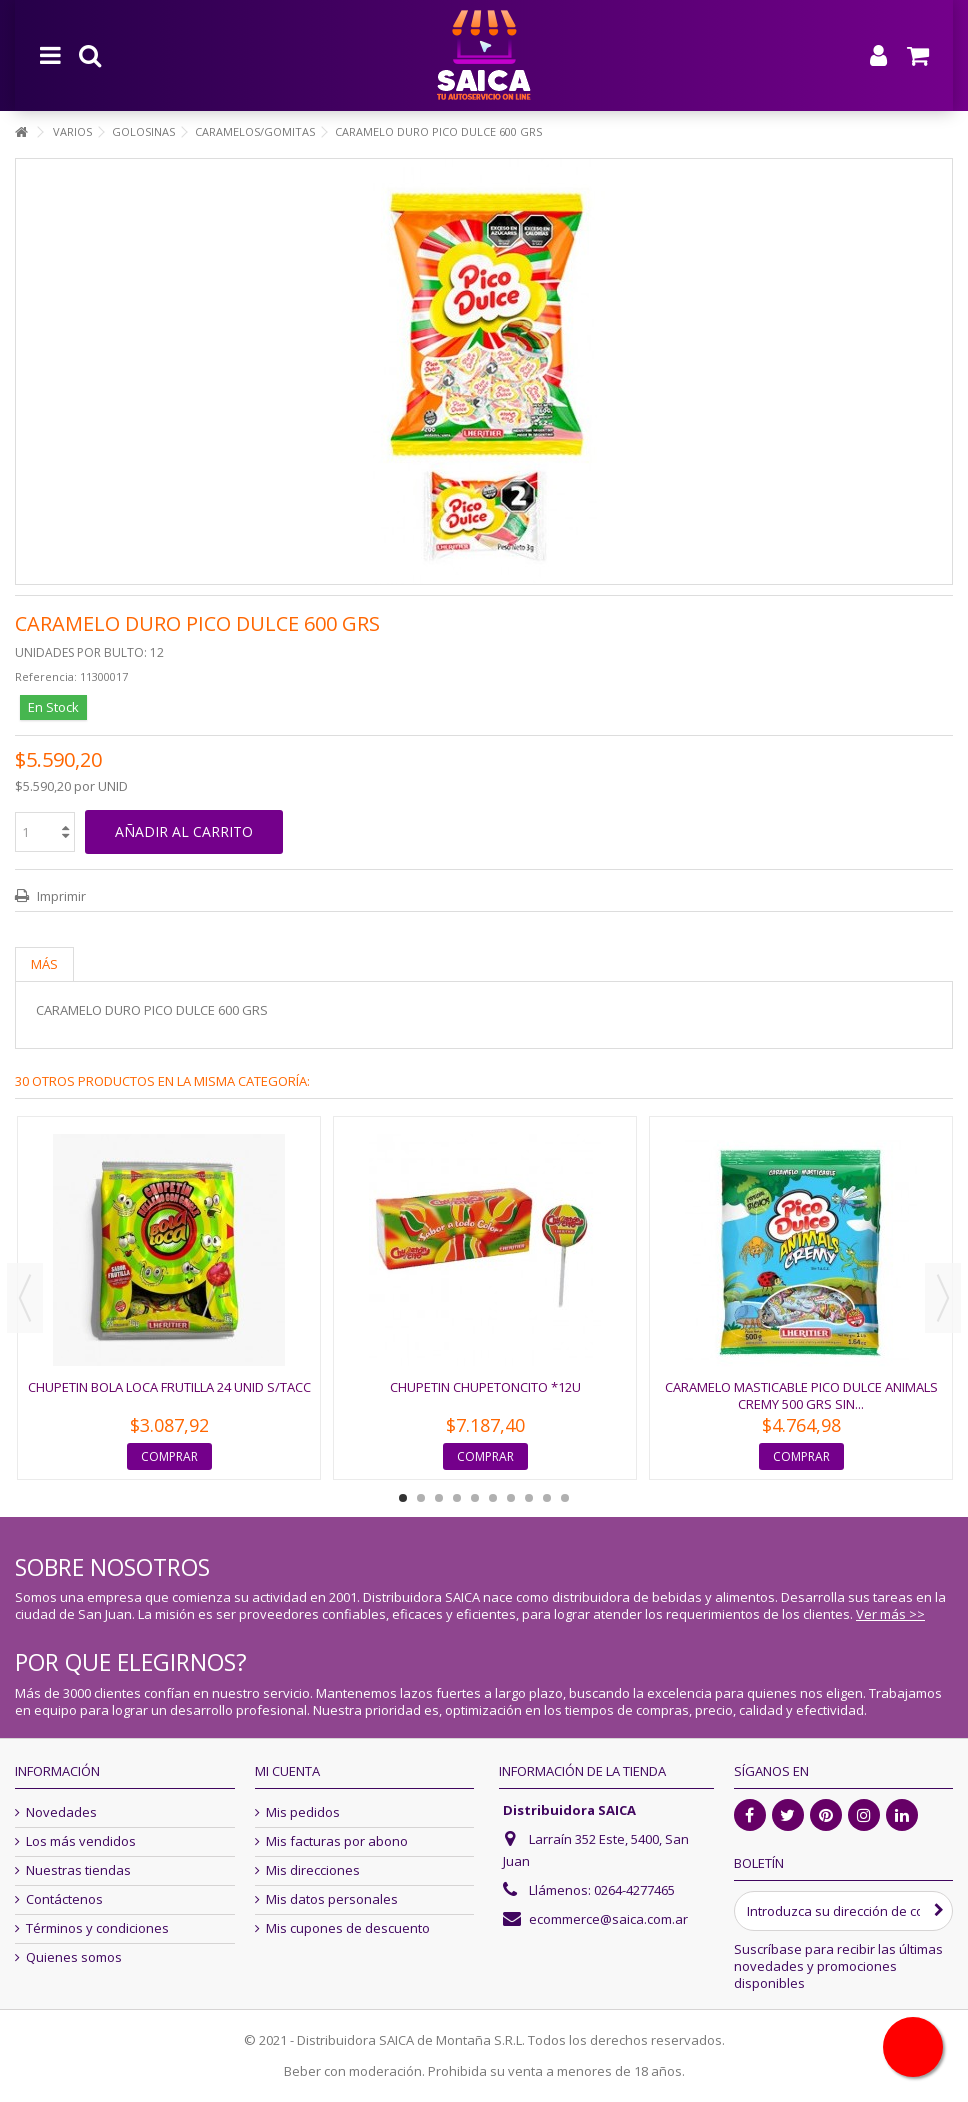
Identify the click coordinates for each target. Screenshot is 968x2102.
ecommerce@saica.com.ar (608, 1919)
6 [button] (493, 1498)
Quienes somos (74, 1957)
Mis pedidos (303, 1812)
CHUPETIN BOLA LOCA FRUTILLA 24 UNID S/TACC (169, 1387)
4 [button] (457, 1498)
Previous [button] (25, 1298)
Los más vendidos (81, 1841)
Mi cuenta (287, 1771)
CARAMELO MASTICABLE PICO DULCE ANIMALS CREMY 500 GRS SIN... (801, 1395)
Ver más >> (890, 1614)
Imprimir (60, 896)
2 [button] (421, 1498)
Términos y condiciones (97, 1928)
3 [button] (439, 1498)
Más (44, 964)
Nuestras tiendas (78, 1870)
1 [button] (403, 1498)
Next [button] (943, 1298)
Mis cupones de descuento (348, 1928)
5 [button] (475, 1498)
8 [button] (529, 1498)
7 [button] (511, 1498)
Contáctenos (64, 1899)
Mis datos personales (332, 1899)
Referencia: (46, 676)
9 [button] (547, 1498)
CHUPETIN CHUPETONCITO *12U (485, 1387)
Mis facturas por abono (337, 1841)
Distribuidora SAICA (569, 1810)
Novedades (61, 1812)
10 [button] (565, 1498)
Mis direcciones (313, 1870)
